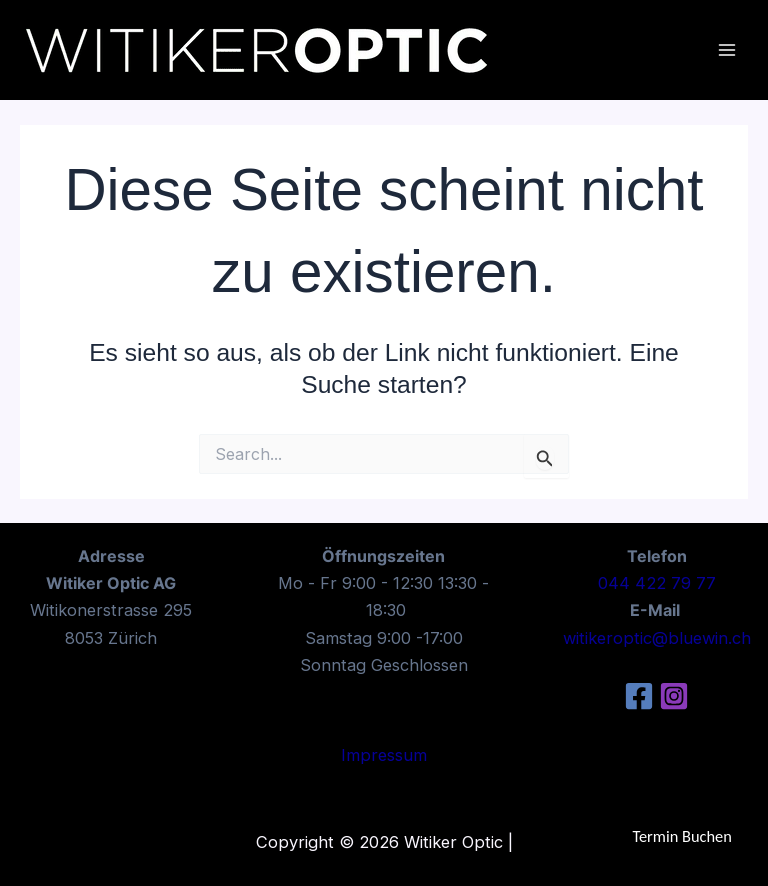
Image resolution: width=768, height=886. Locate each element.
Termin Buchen (682, 836)
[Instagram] (674, 696)
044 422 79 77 (657, 583)
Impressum (384, 755)
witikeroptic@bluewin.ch (657, 638)
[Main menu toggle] (726, 50)
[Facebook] (639, 696)
